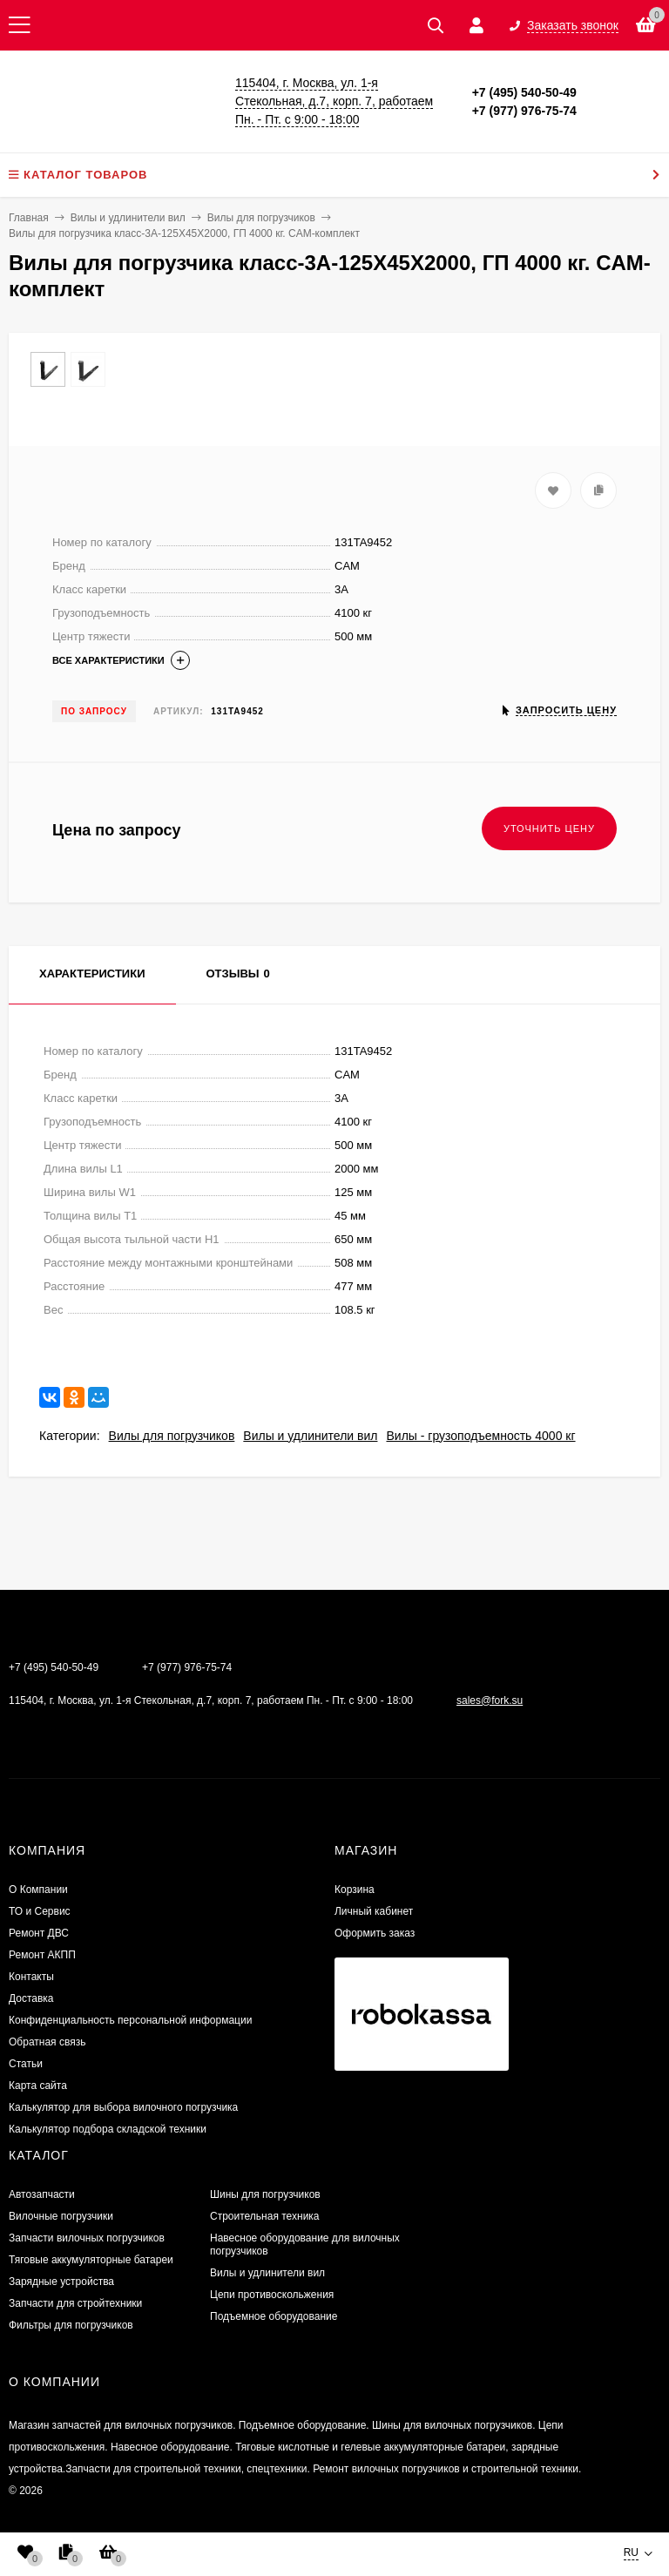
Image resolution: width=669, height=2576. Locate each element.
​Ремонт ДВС (39, 1933)
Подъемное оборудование (273, 2316)
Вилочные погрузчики (61, 2216)
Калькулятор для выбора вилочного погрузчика (123, 2107)
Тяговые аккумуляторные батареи (91, 2260)
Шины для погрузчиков (265, 2194)
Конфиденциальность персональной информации (130, 2020)
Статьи (26, 2064)
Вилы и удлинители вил (310, 1436)
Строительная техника (265, 2216)
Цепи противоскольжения (272, 2295)
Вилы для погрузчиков (172, 1436)
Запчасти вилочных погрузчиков (87, 2238)
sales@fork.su (489, 1700)
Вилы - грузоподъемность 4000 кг (480, 1436)
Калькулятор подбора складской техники (107, 2129)
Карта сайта (38, 2085)
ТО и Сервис (40, 1911)
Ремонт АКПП (42, 1955)
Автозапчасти (42, 2194)
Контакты (31, 1977)
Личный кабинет (373, 1911)
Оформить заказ (374, 1933)
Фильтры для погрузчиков (71, 2325)
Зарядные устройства (61, 2281)
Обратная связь (47, 2042)
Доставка (31, 1998)
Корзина (354, 1889)
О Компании (38, 1889)
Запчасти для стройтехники (75, 2303)
